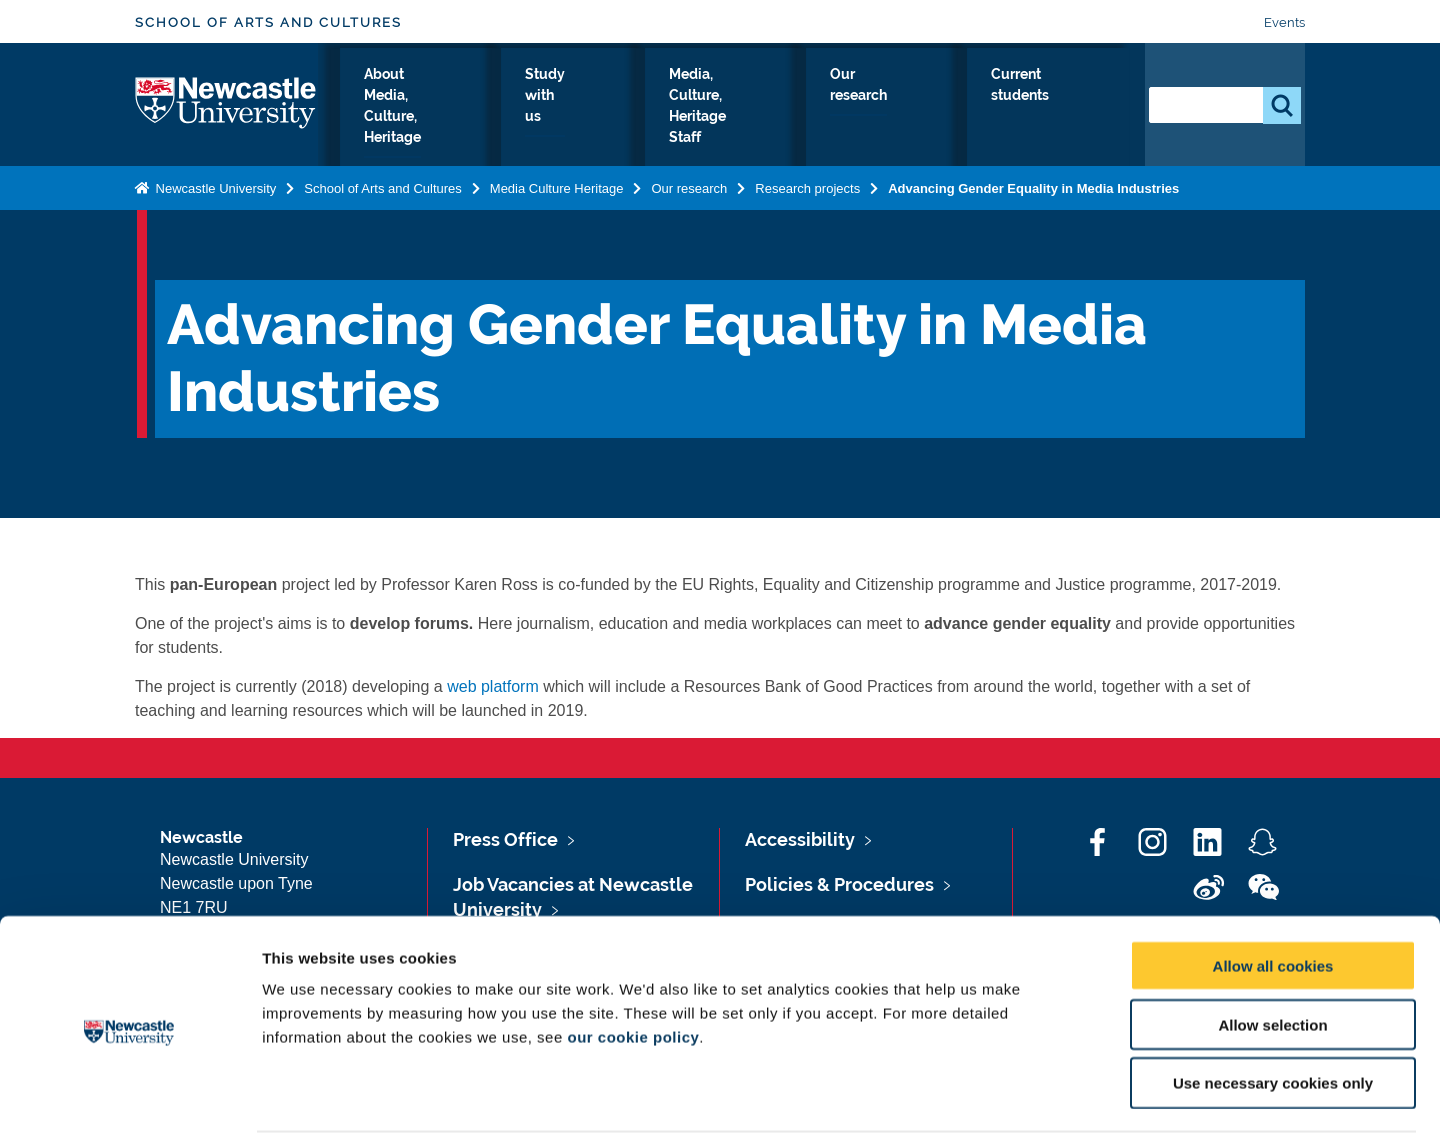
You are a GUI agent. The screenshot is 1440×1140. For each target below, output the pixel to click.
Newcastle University (214, 187)
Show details (1049, 1100)
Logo (226, 104)
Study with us (711, 109)
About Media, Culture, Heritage (580, 109)
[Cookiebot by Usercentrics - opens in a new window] (129, 1101)
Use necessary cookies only (1273, 1012)
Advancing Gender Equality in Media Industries (1033, 187)
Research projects (807, 187)
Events (1284, 22)
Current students (1076, 109)
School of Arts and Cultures (268, 22)
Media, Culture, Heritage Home (405, 109)
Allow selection (1272, 953)
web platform (493, 686)
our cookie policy (633, 965)
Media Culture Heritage (557, 187)
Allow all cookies (1273, 894)
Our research (974, 109)
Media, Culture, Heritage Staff (840, 109)
